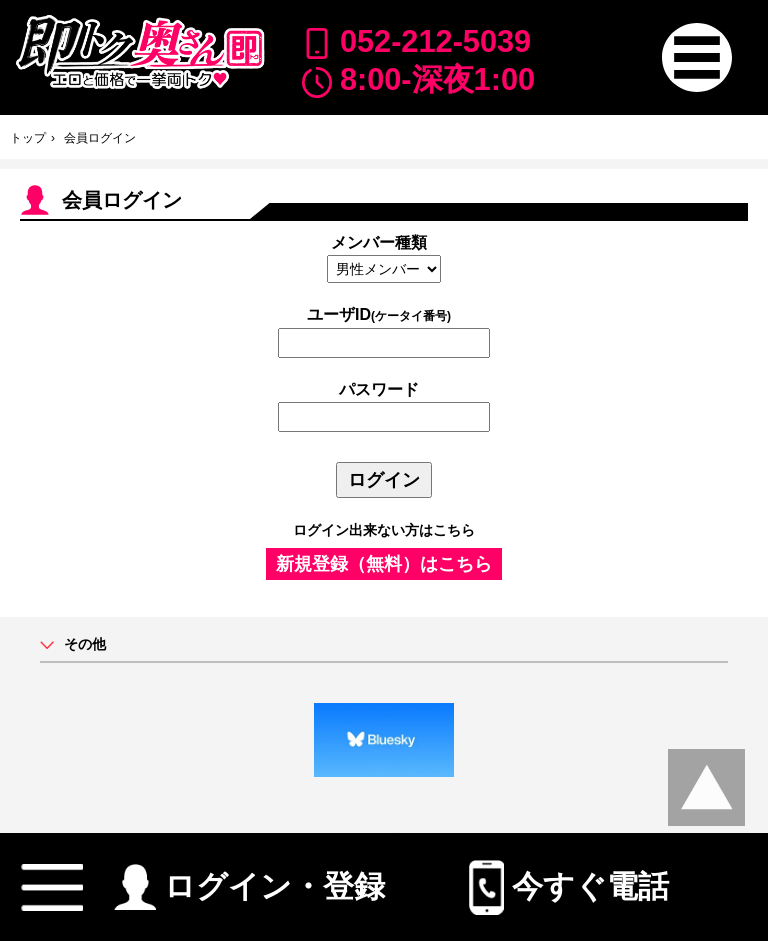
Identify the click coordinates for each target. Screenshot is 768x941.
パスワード (379, 389)
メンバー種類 (379, 242)
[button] (696, 57)
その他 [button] (85, 644)
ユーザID (379, 314)
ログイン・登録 (249, 878)
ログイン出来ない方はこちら (384, 530)
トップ (28, 138)
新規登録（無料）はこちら (384, 564)
